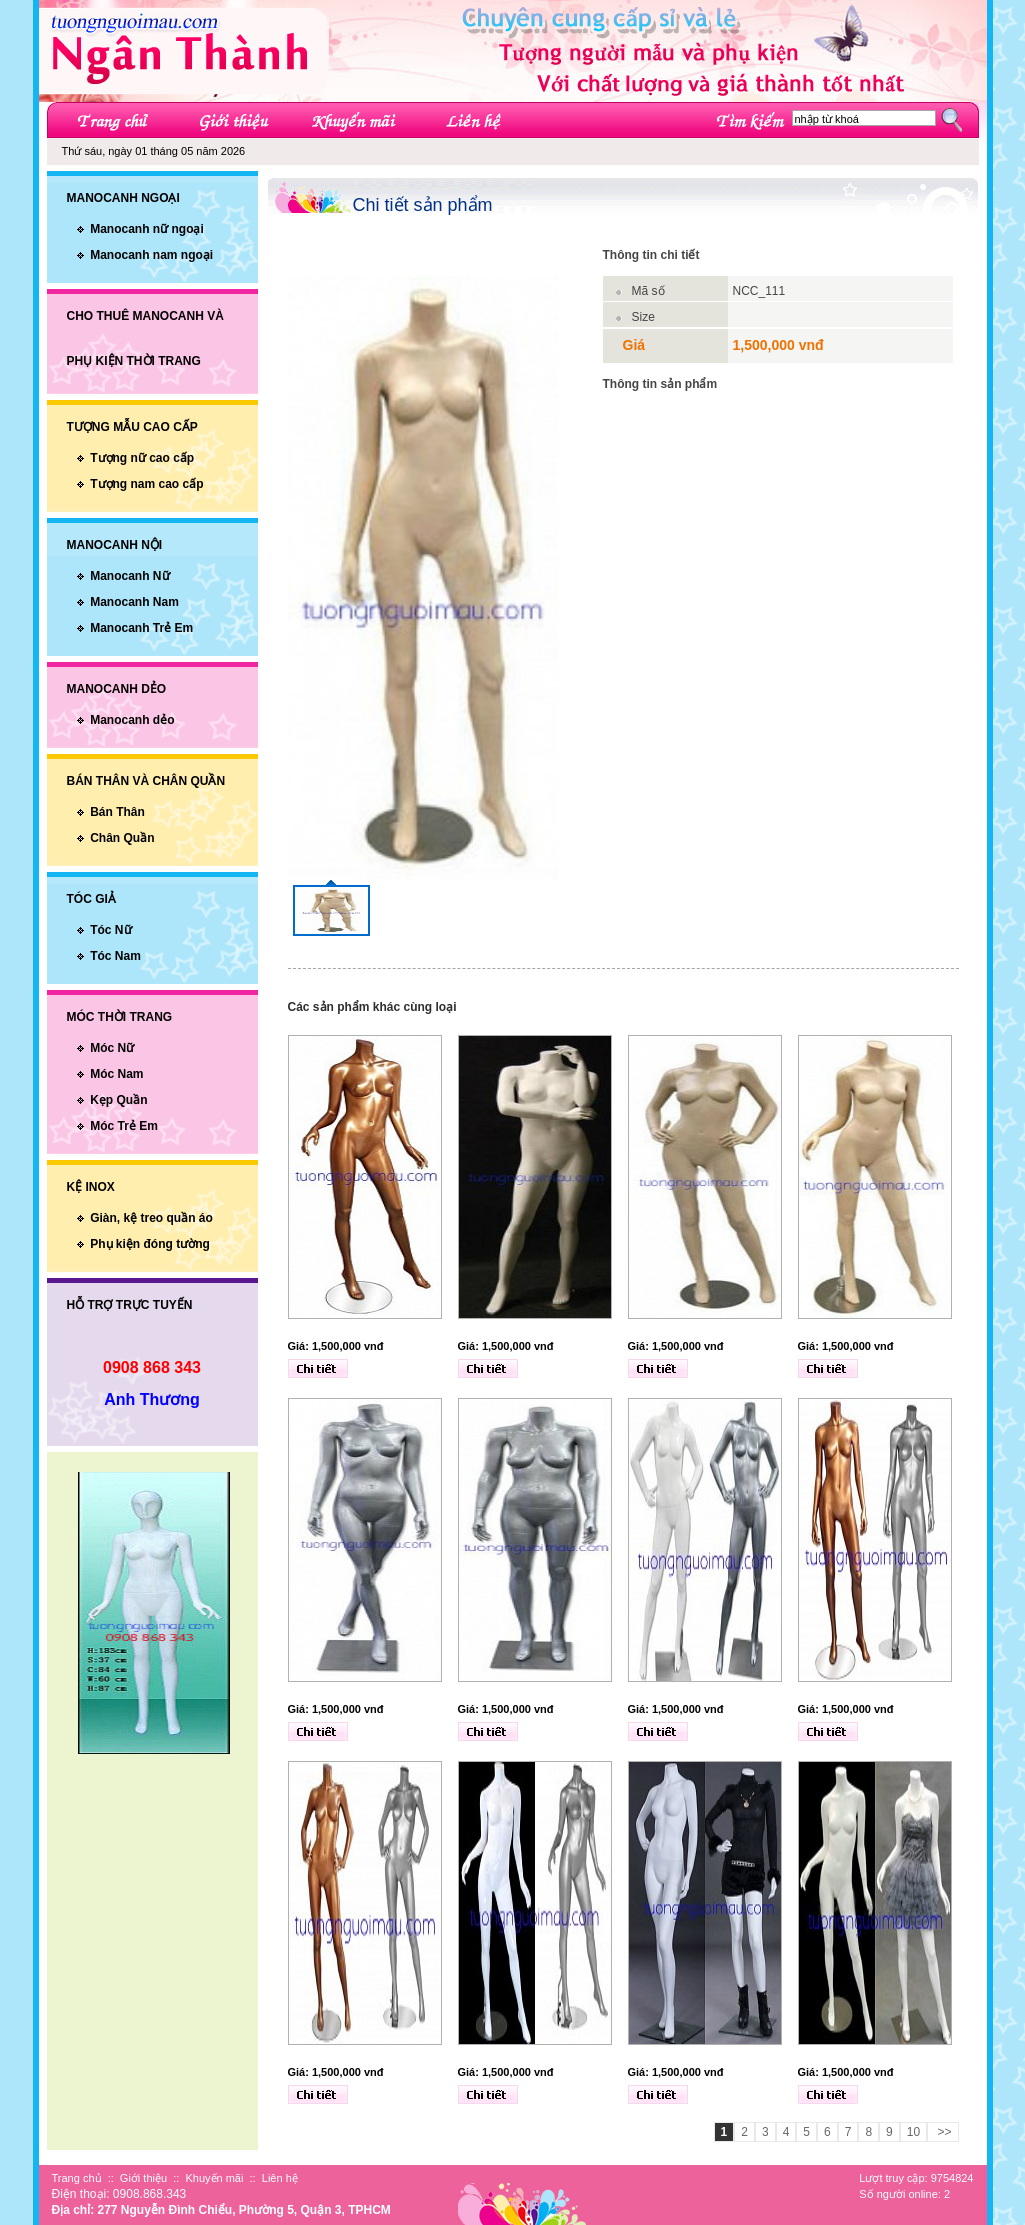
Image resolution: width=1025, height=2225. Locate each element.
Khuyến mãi (214, 2178)
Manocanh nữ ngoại (147, 229)
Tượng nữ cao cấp (142, 458)
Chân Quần (122, 838)
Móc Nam (116, 1074)
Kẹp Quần (118, 1100)
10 (913, 2132)
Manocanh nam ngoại (151, 255)
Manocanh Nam (134, 602)
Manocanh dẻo (132, 720)
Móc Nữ (112, 1048)
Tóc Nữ (110, 930)
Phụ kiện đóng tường (150, 1244)
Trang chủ (77, 2178)
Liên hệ (280, 2178)
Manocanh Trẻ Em (141, 628)
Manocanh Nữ (129, 576)
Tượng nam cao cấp (146, 484)
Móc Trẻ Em (124, 1126)
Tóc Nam (115, 956)
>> (942, 2132)
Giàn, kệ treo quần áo (151, 1218)
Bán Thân (117, 812)
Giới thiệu (143, 2178)
